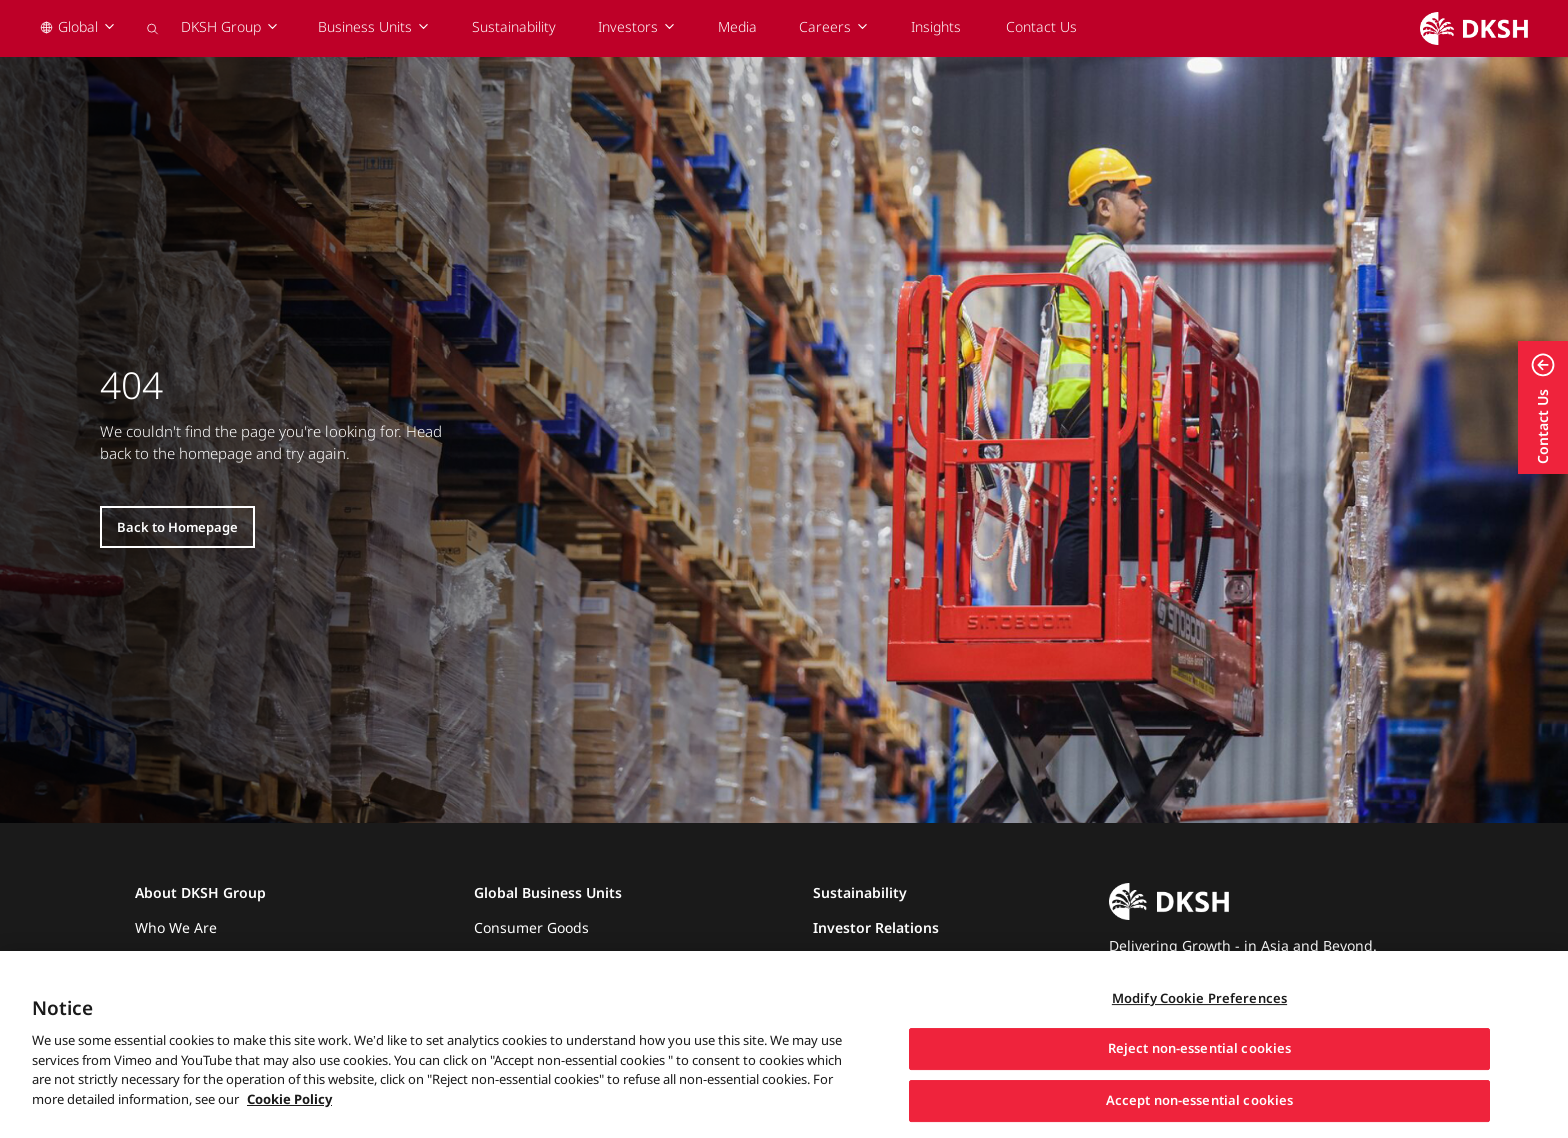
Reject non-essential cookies (1200, 1070)
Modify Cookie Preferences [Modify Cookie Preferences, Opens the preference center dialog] (1199, 1019)
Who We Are (176, 927)
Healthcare (510, 957)
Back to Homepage (177, 527)
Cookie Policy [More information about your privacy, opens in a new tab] (289, 1120)
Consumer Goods (531, 927)
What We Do (176, 957)
